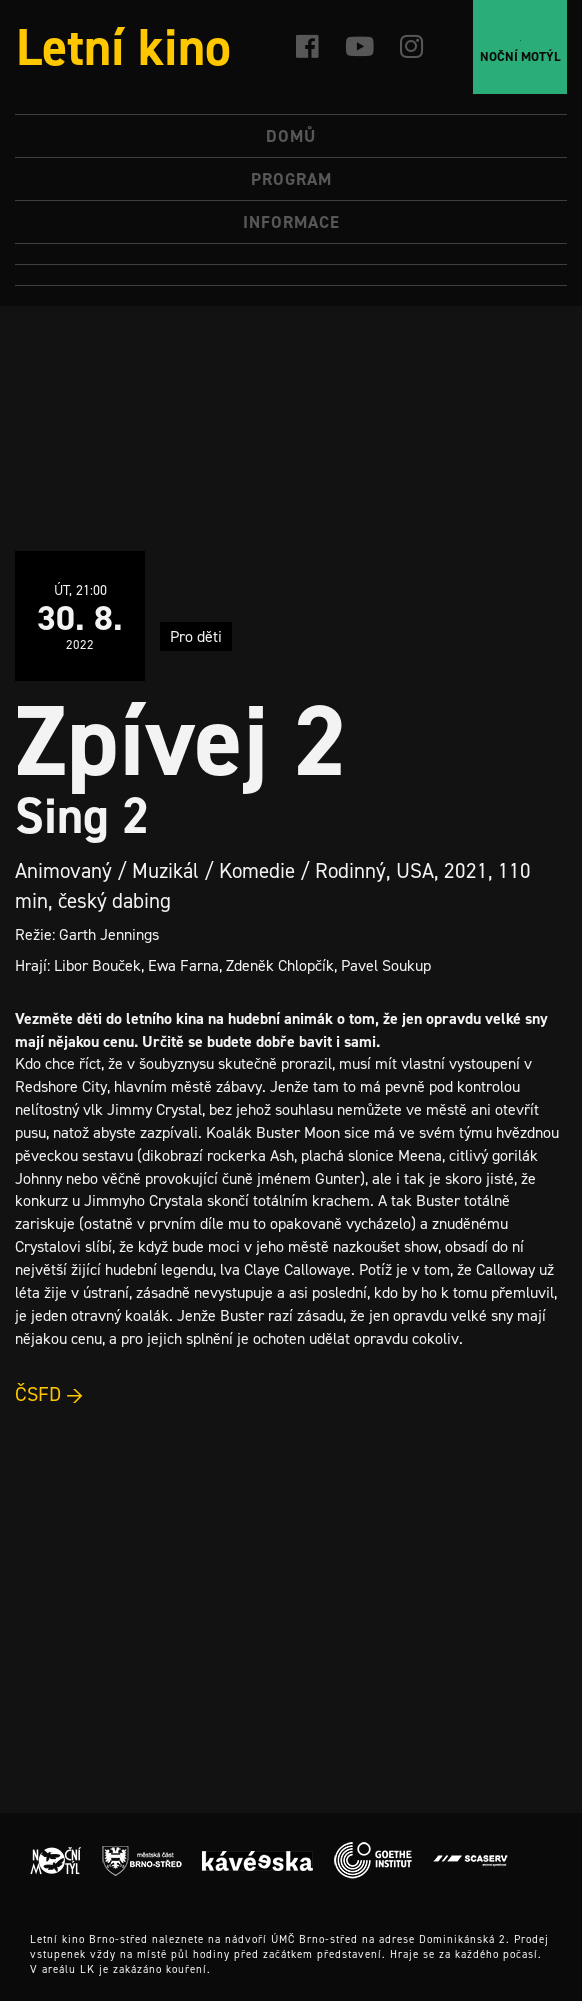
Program (291, 179)
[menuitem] (291, 254)
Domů (291, 136)
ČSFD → (49, 1394)
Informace (291, 222)
